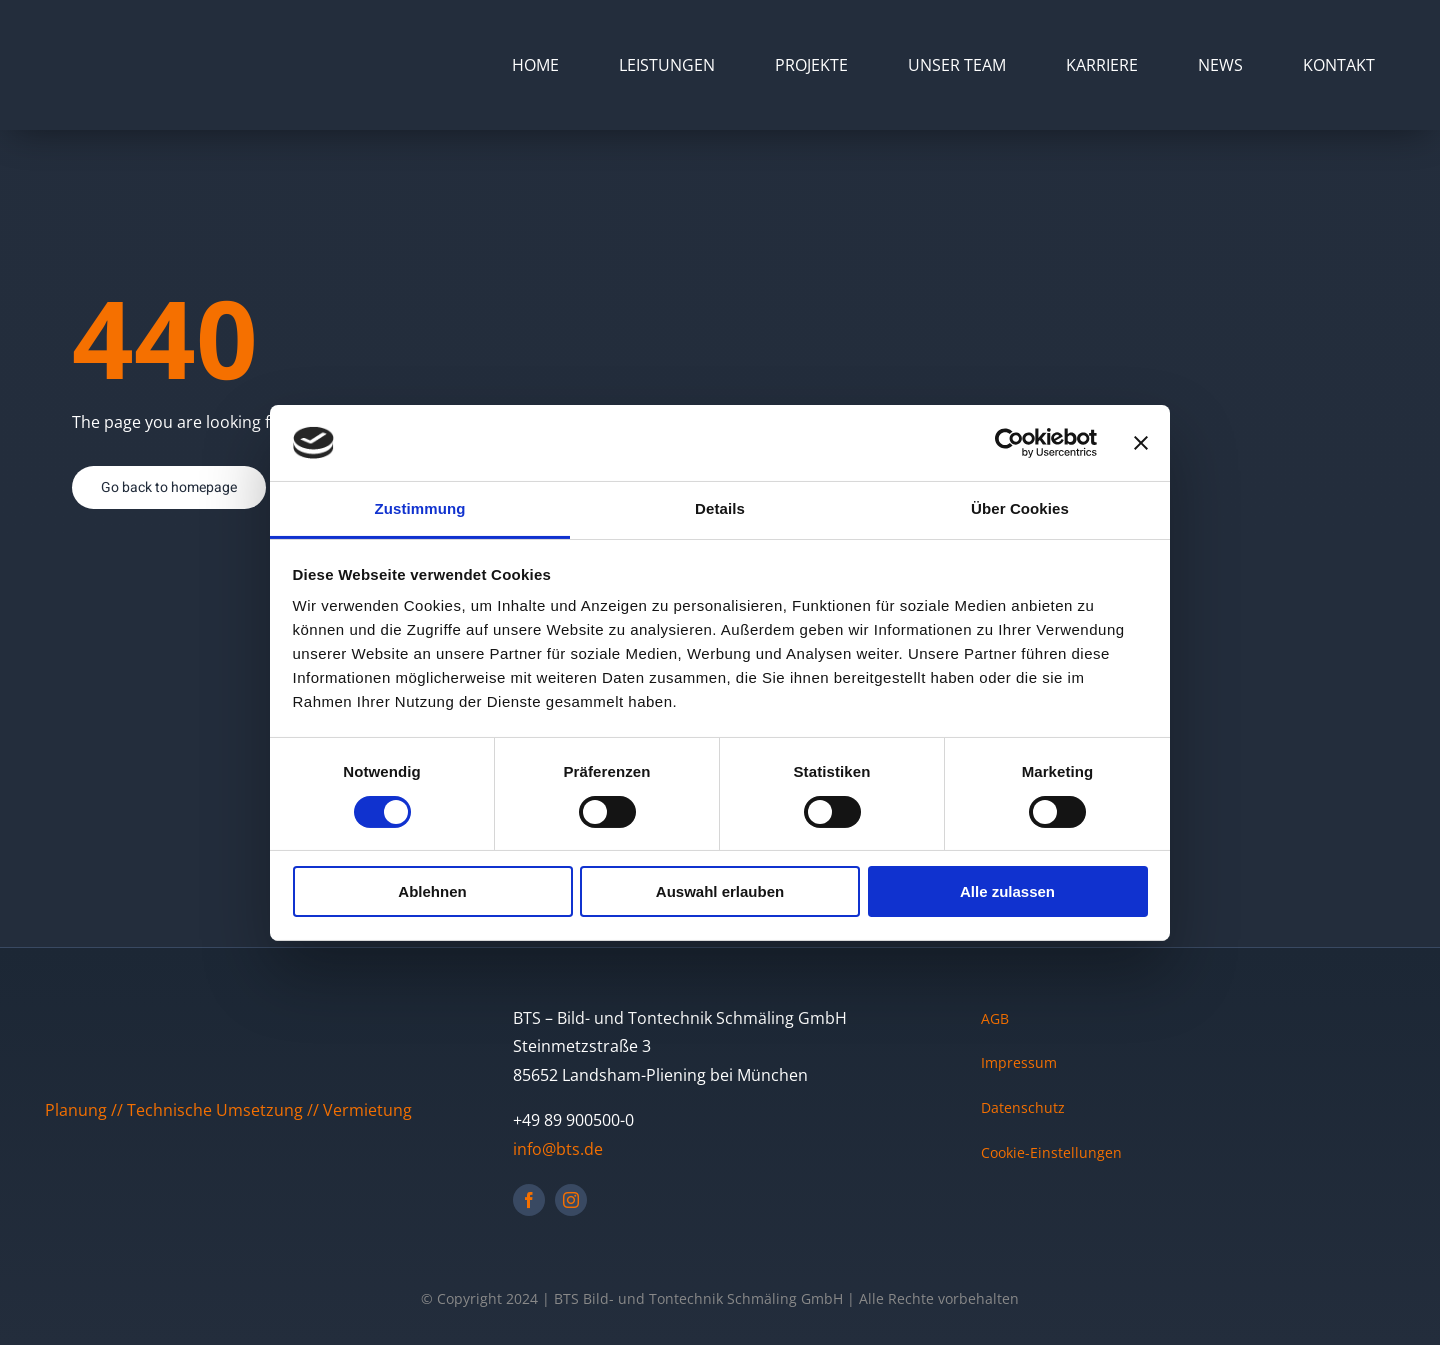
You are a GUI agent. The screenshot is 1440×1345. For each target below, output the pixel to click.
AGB (995, 1018)
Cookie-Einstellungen (1051, 1152)
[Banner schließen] (1141, 443)
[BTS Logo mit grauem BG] (122, 38)
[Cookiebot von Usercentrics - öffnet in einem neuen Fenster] (1009, 443)
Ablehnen (432, 891)
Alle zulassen (1007, 891)
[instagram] (571, 1200)
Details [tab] (720, 508)
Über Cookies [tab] (1020, 508)
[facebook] (529, 1200)
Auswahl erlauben (720, 891)
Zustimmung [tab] (420, 508)
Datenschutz (1023, 1107)
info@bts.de (558, 1149)
